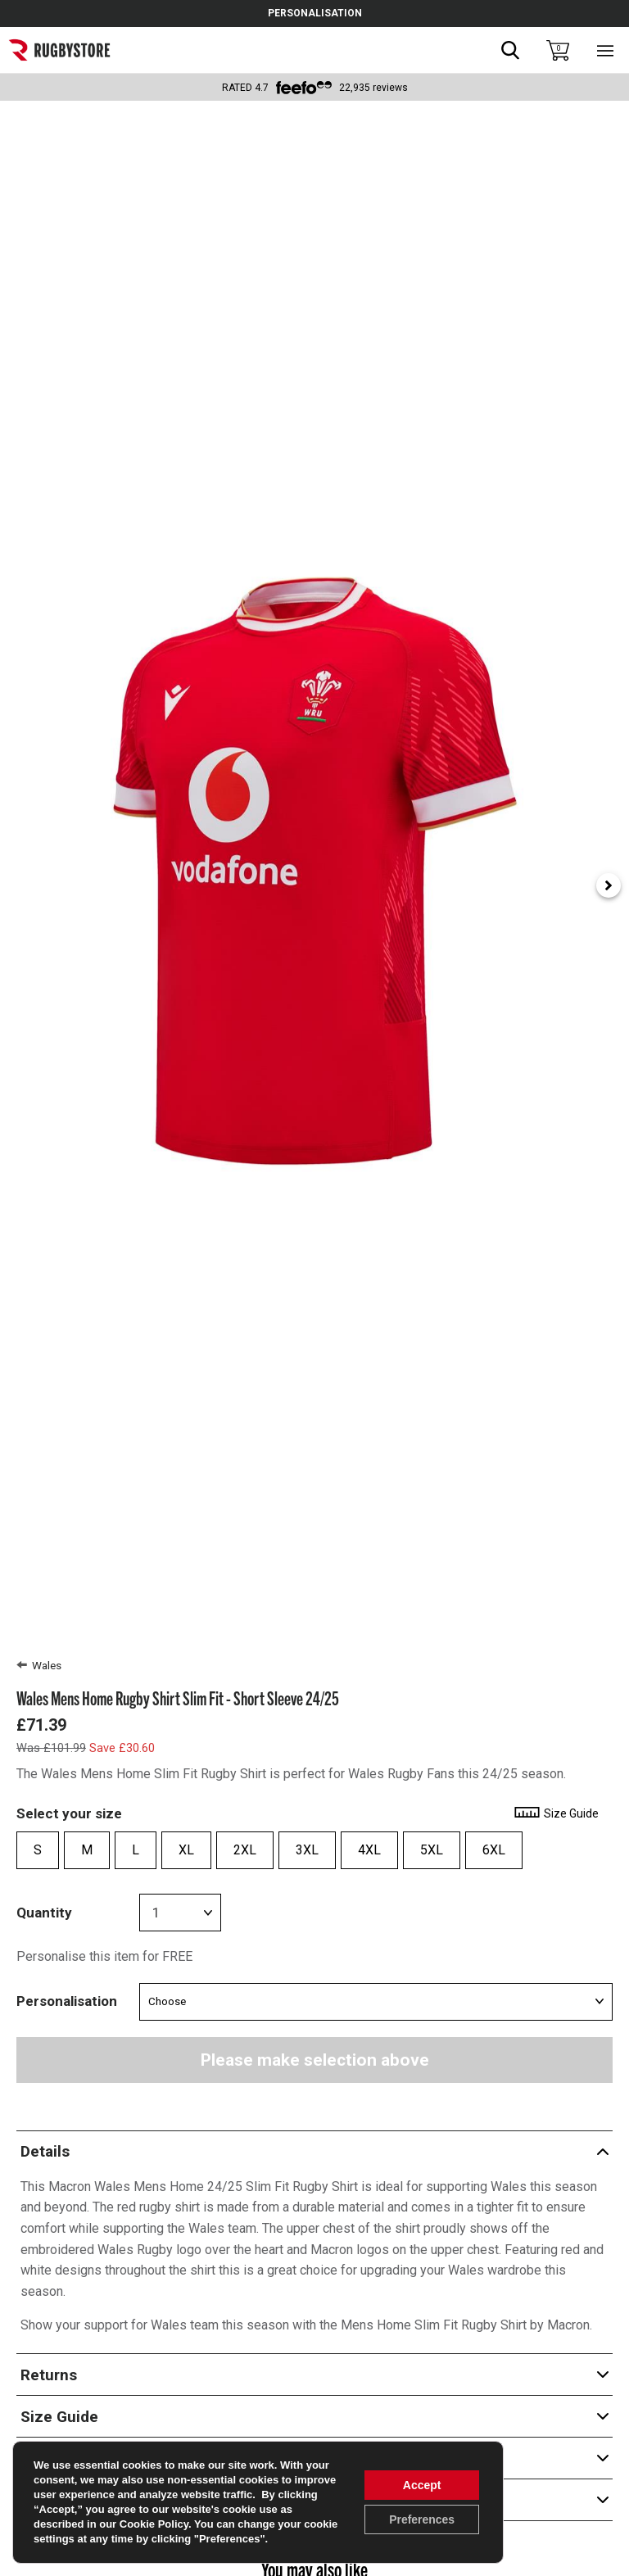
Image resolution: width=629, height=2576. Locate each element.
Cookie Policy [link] (154, 2524)
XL (186, 1850)
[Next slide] (608, 885)
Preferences (422, 2519)
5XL (431, 1850)
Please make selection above (315, 2060)
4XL (369, 1850)
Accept (422, 2485)
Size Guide (556, 1813)
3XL (307, 1850)
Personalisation (66, 2001)
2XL (244, 1850)
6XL (493, 1850)
